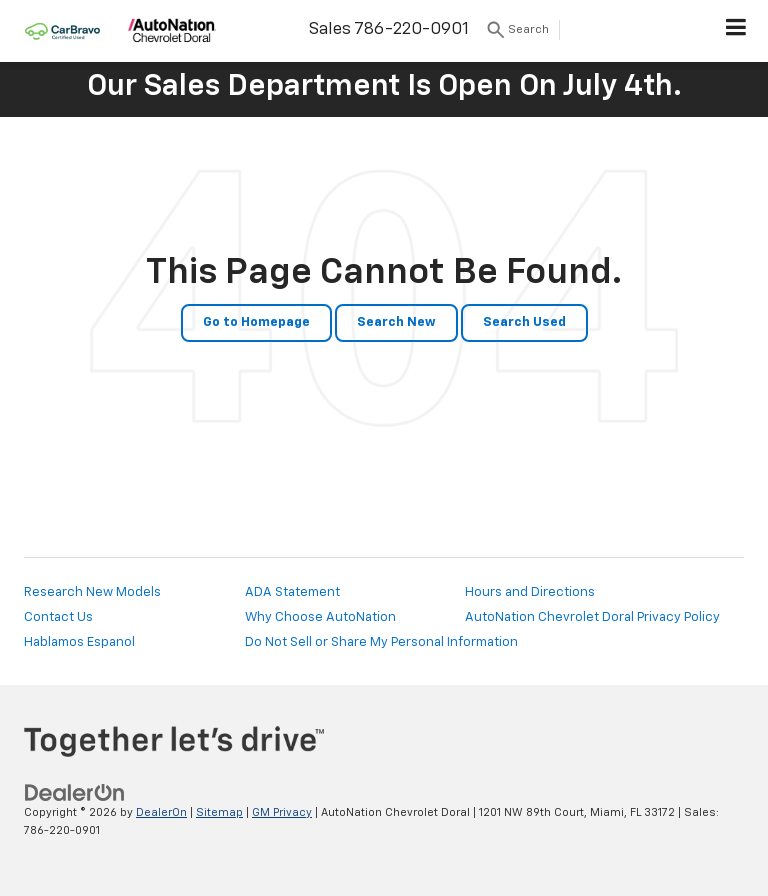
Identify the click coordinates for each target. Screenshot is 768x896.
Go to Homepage (256, 322)
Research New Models (92, 592)
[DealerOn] (75, 792)
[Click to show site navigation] (736, 31)
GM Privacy (282, 812)
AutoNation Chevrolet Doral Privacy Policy (592, 617)
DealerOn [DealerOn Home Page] (161, 812)
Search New (396, 322)
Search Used (524, 322)
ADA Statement (292, 592)
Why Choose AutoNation (320, 617)
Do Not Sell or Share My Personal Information (381, 642)
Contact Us (58, 617)
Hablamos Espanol (79, 642)
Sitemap (219, 812)
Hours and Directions (530, 592)
